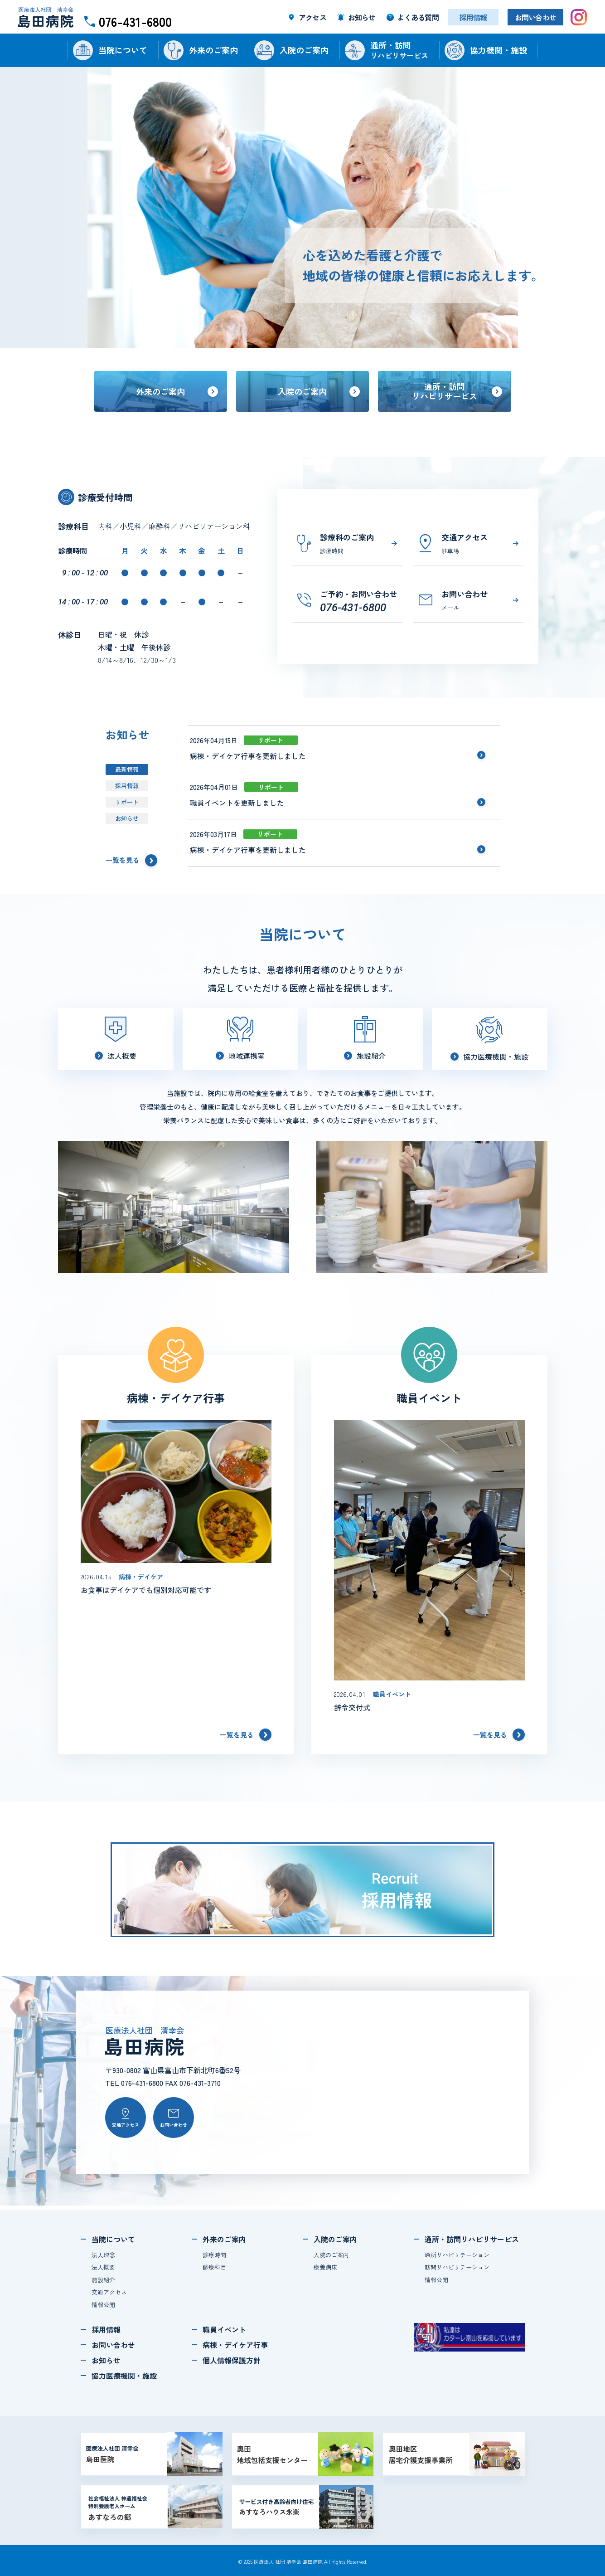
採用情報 (127, 785)
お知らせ (127, 818)
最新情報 (127, 769)
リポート (127, 802)
